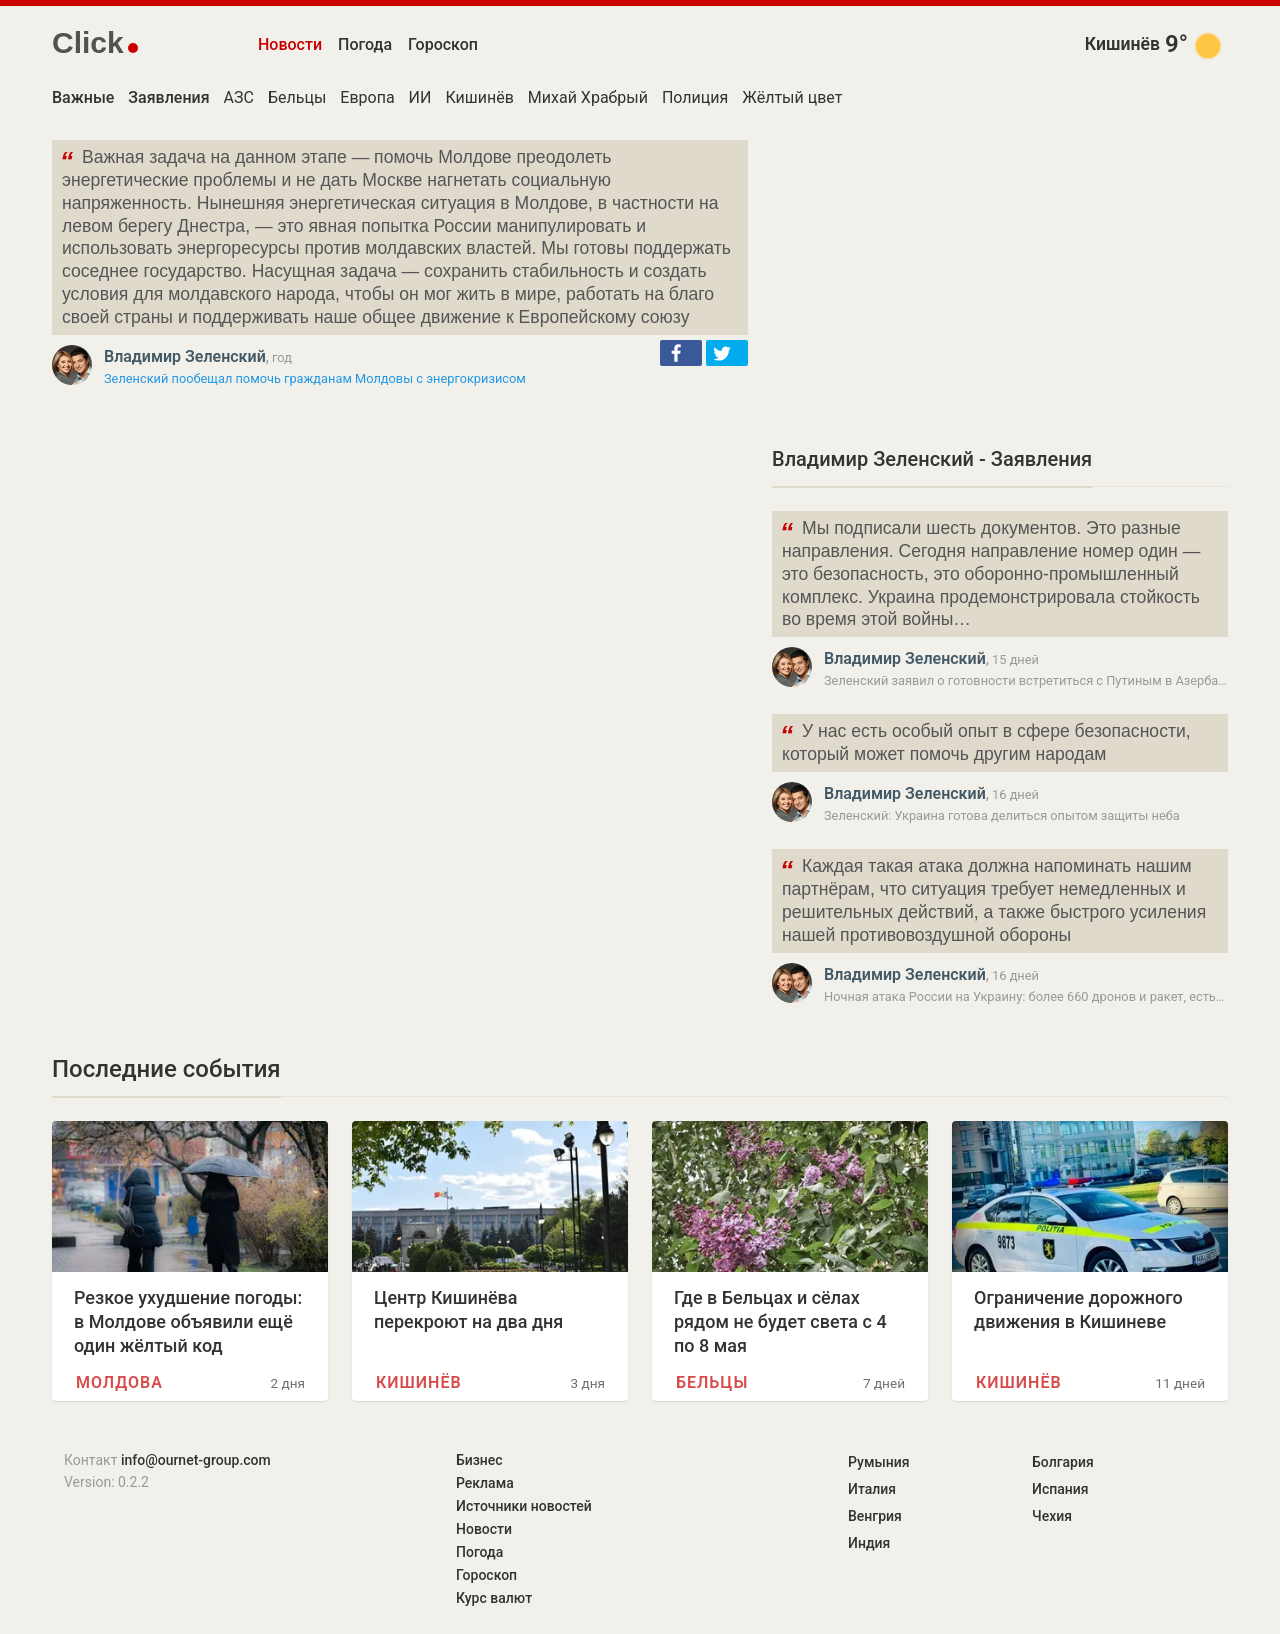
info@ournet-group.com (196, 1460)
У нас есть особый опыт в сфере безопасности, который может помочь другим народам (985, 741)
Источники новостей (524, 1506)
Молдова (119, 1382)
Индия (869, 1543)
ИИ (420, 97)
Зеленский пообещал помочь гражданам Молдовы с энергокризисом (315, 378)
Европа (367, 97)
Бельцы (297, 97)
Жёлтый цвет (792, 97)
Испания (1060, 1489)
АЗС (239, 97)
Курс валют (494, 1598)
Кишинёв (1122, 44)
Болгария (1063, 1462)
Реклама (485, 1483)
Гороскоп (443, 44)
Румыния (878, 1462)
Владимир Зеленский (185, 356)
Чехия (1052, 1516)
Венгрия (875, 1516)
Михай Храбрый (588, 97)
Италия (872, 1489)
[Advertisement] (1000, 280)
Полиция (695, 97)
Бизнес (479, 1460)
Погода (365, 44)
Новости (290, 44)
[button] (681, 353)
